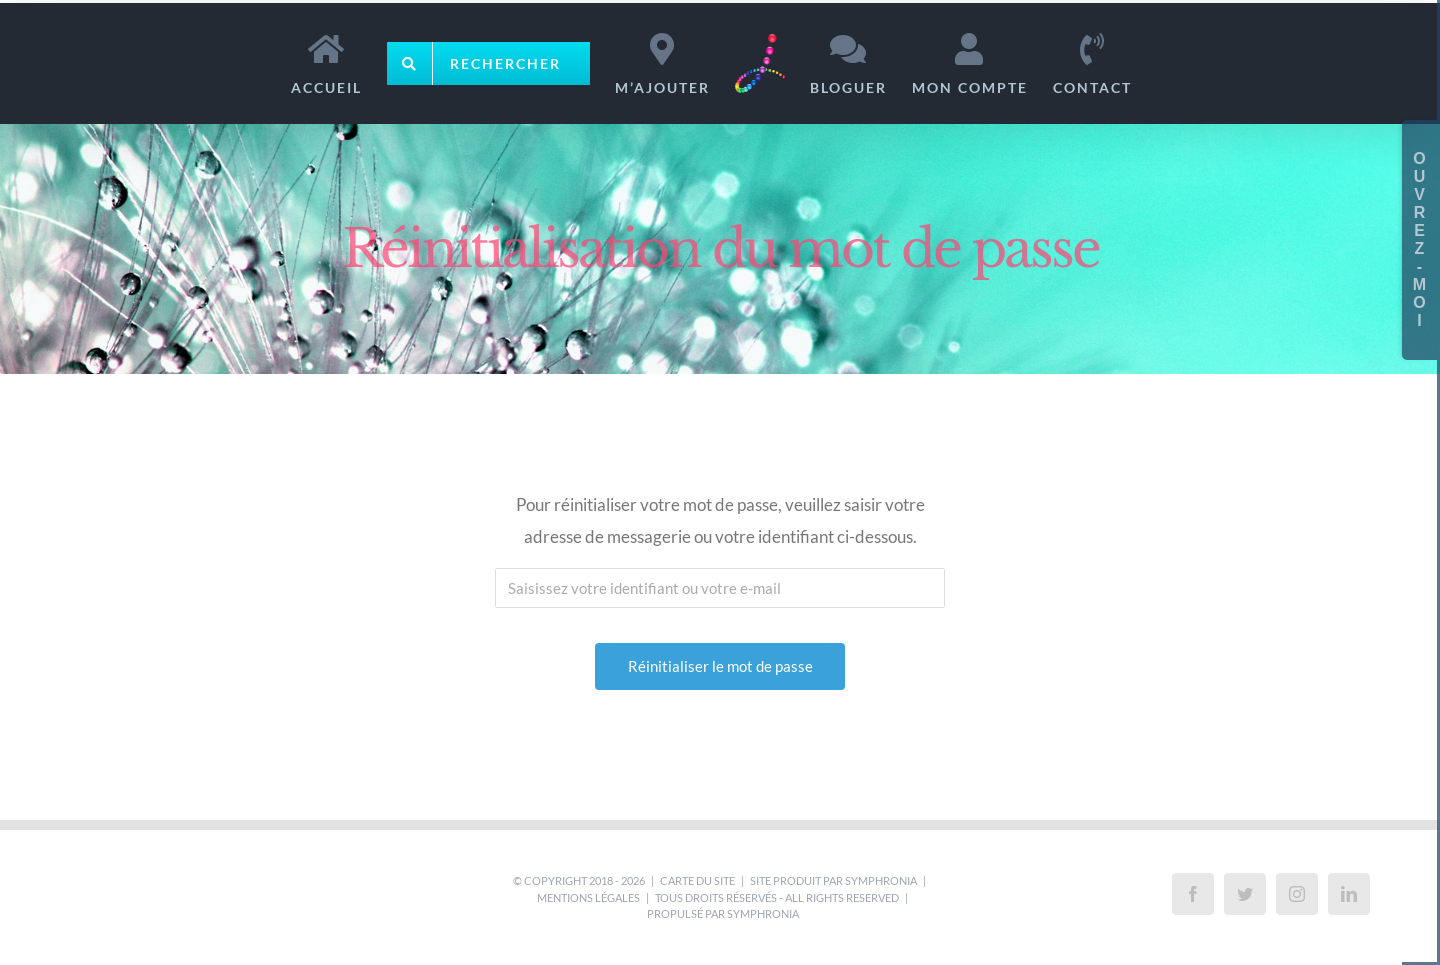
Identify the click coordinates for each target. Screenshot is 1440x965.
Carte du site (697, 880)
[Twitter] (1245, 894)
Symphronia (881, 880)
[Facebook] (1193, 894)
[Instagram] (1297, 894)
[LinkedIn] (1349, 894)
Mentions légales (588, 897)
